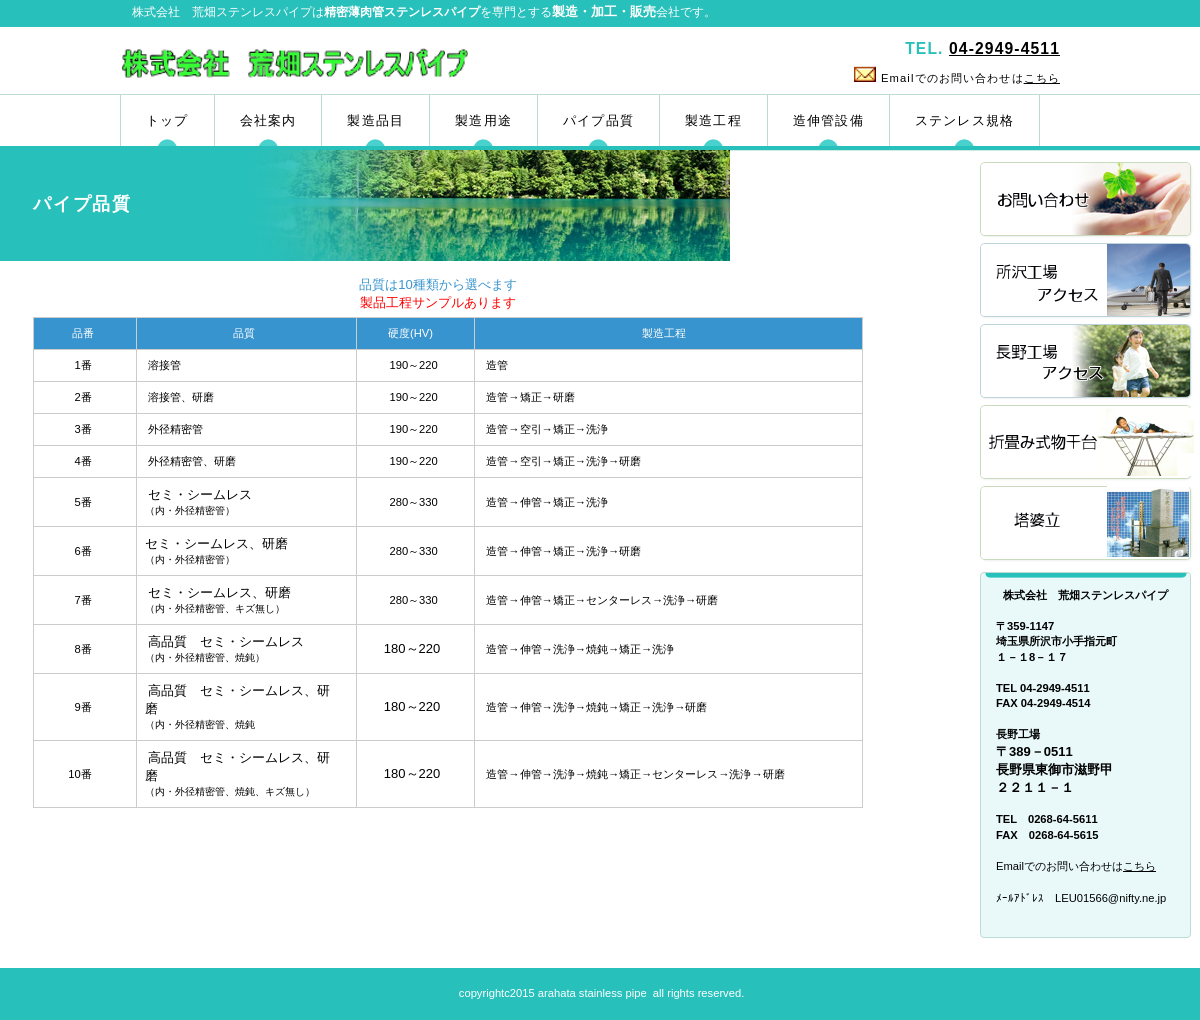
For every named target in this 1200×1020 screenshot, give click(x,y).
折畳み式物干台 (1087, 443)
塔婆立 (1087, 524)
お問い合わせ (1087, 200)
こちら (1042, 78)
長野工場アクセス (1087, 362)
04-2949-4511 (1004, 48)
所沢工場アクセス (1087, 281)
